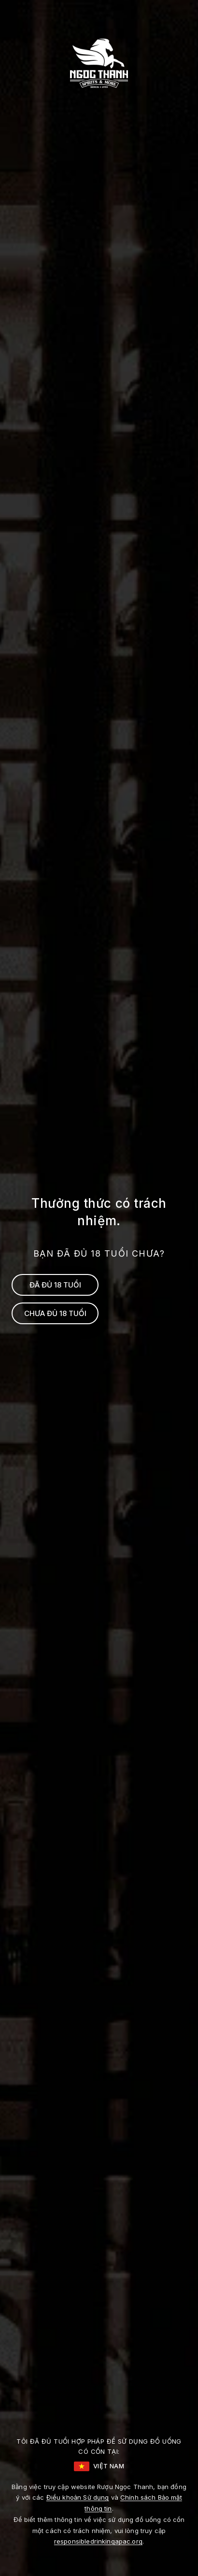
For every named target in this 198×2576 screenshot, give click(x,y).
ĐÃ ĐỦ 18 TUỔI (55, 1284)
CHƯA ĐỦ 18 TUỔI (55, 1313)
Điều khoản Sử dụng (77, 2497)
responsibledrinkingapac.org (98, 2541)
